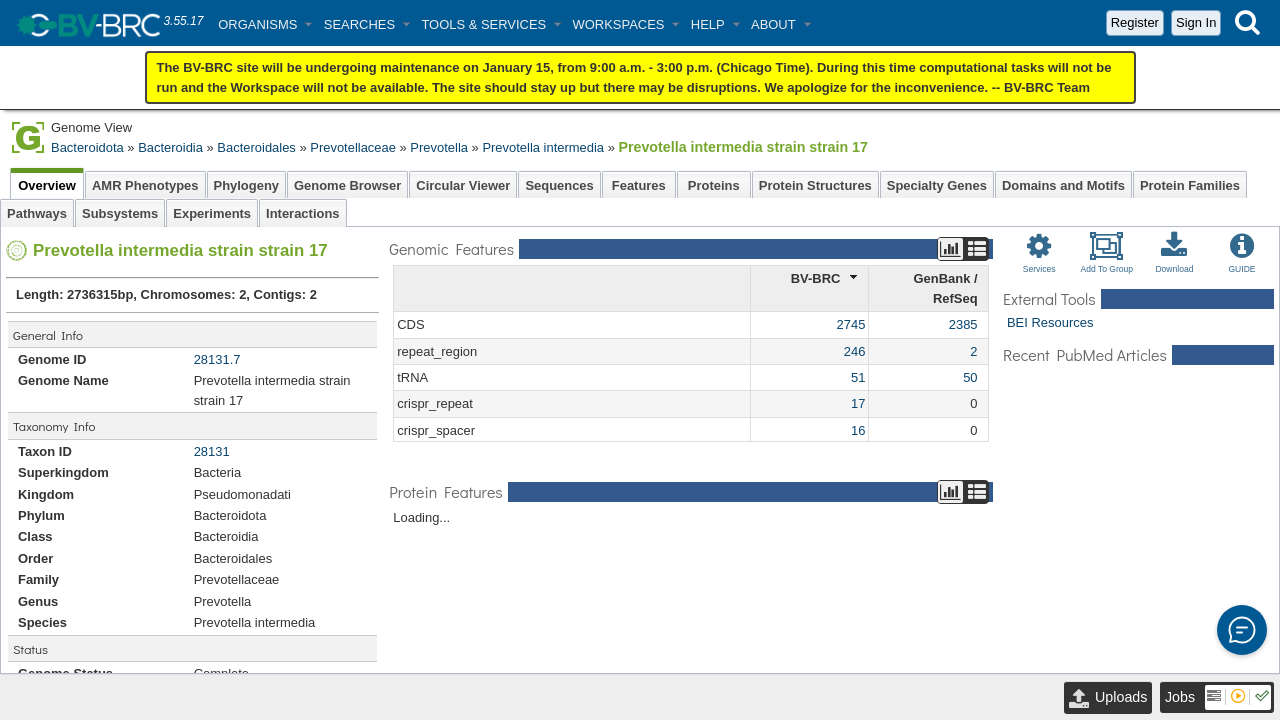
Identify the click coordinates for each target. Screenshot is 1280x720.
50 (970, 375)
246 (855, 349)
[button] (265, 24)
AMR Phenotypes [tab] (145, 183)
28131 (212, 449)
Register (1135, 22)
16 (858, 428)
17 (858, 401)
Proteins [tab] (714, 183)
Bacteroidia (170, 147)
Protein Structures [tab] (815, 183)
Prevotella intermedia (543, 147)
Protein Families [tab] (1190, 183)
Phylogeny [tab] (247, 183)
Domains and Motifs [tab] (1063, 183)
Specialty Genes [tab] (937, 183)
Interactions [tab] (302, 211)
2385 (963, 322)
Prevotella (439, 147)
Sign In (1196, 22)
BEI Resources (1050, 320)
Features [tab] (639, 183)
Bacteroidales (256, 147)
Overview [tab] (47, 183)
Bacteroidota (87, 147)
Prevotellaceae (353, 147)
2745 (851, 322)
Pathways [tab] (37, 211)
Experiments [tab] (212, 211)
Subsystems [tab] (120, 211)
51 (858, 375)
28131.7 (217, 357)
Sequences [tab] (559, 183)
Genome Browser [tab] (347, 183)
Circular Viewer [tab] (463, 183)
